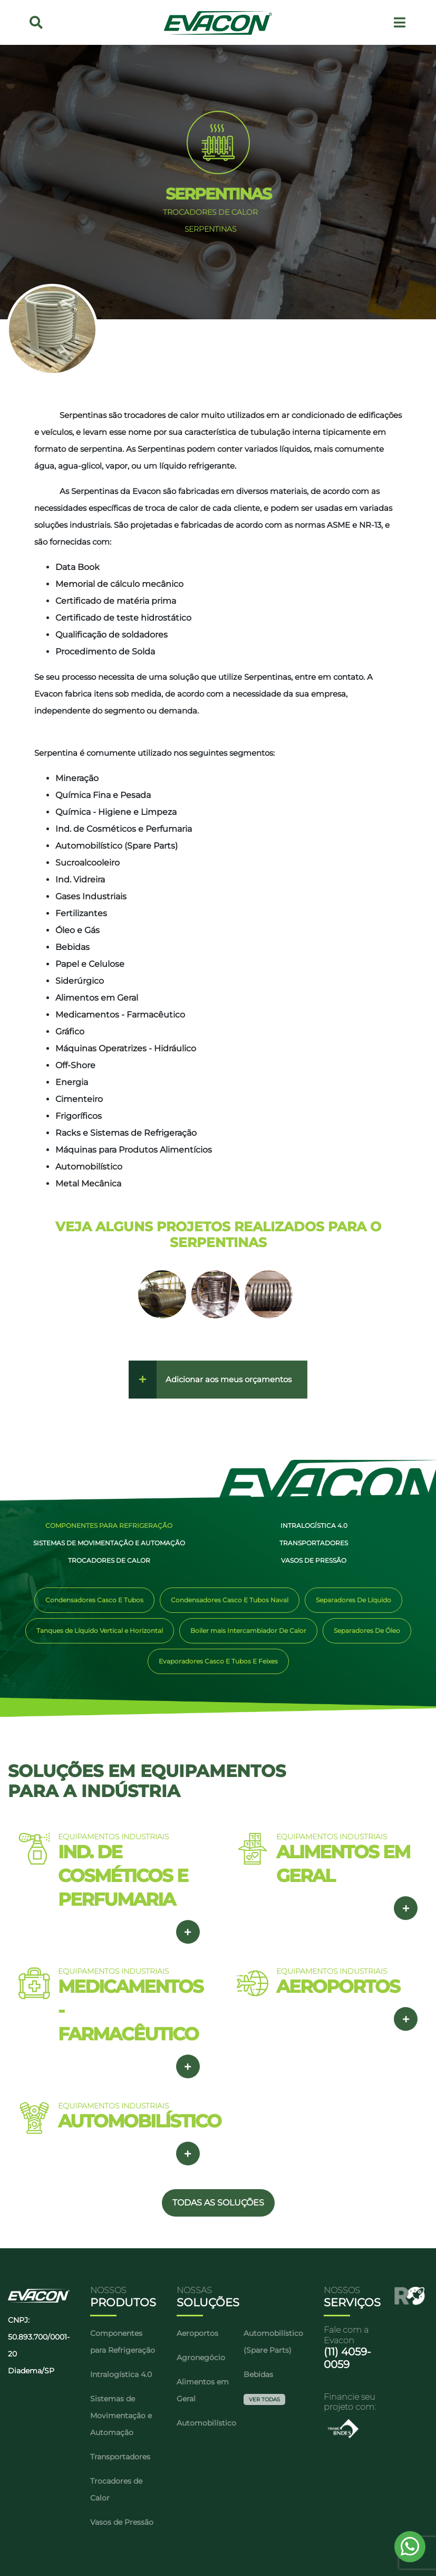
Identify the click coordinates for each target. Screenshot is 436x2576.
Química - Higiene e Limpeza (116, 812)
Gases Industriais (91, 896)
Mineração (77, 778)
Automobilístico (88, 1167)
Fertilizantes (81, 913)
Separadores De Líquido (353, 1600)
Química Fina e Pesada (103, 795)
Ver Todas (264, 2399)
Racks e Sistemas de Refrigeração (126, 1133)
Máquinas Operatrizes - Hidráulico (125, 1048)
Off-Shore (75, 1065)
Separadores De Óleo (367, 1630)
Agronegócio (201, 2357)
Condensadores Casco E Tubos (94, 1600)
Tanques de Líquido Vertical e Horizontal (99, 1630)
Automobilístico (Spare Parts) (116, 846)
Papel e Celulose (89, 964)
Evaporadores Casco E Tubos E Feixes (218, 1661)
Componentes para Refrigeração (104, 1525)
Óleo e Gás (77, 930)
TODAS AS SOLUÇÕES (218, 2203)
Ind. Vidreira (80, 879)
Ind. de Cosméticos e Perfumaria (123, 829)
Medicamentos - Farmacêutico (120, 1015)
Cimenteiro (79, 1099)
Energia (71, 1082)
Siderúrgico (79, 981)
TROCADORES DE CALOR (210, 212)
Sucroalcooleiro (87, 863)
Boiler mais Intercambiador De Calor (248, 1630)
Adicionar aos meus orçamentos (229, 1379)
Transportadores (309, 1543)
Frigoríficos (78, 1116)
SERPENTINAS (210, 229)
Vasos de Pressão (309, 1560)
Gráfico (69, 1031)
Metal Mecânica (88, 1183)
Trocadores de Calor (105, 1560)
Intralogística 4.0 (309, 1525)
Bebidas (72, 947)
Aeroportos (197, 2333)
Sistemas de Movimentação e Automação (105, 1543)
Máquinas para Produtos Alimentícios (133, 1150)
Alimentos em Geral (96, 998)
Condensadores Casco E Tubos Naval (229, 1600)
